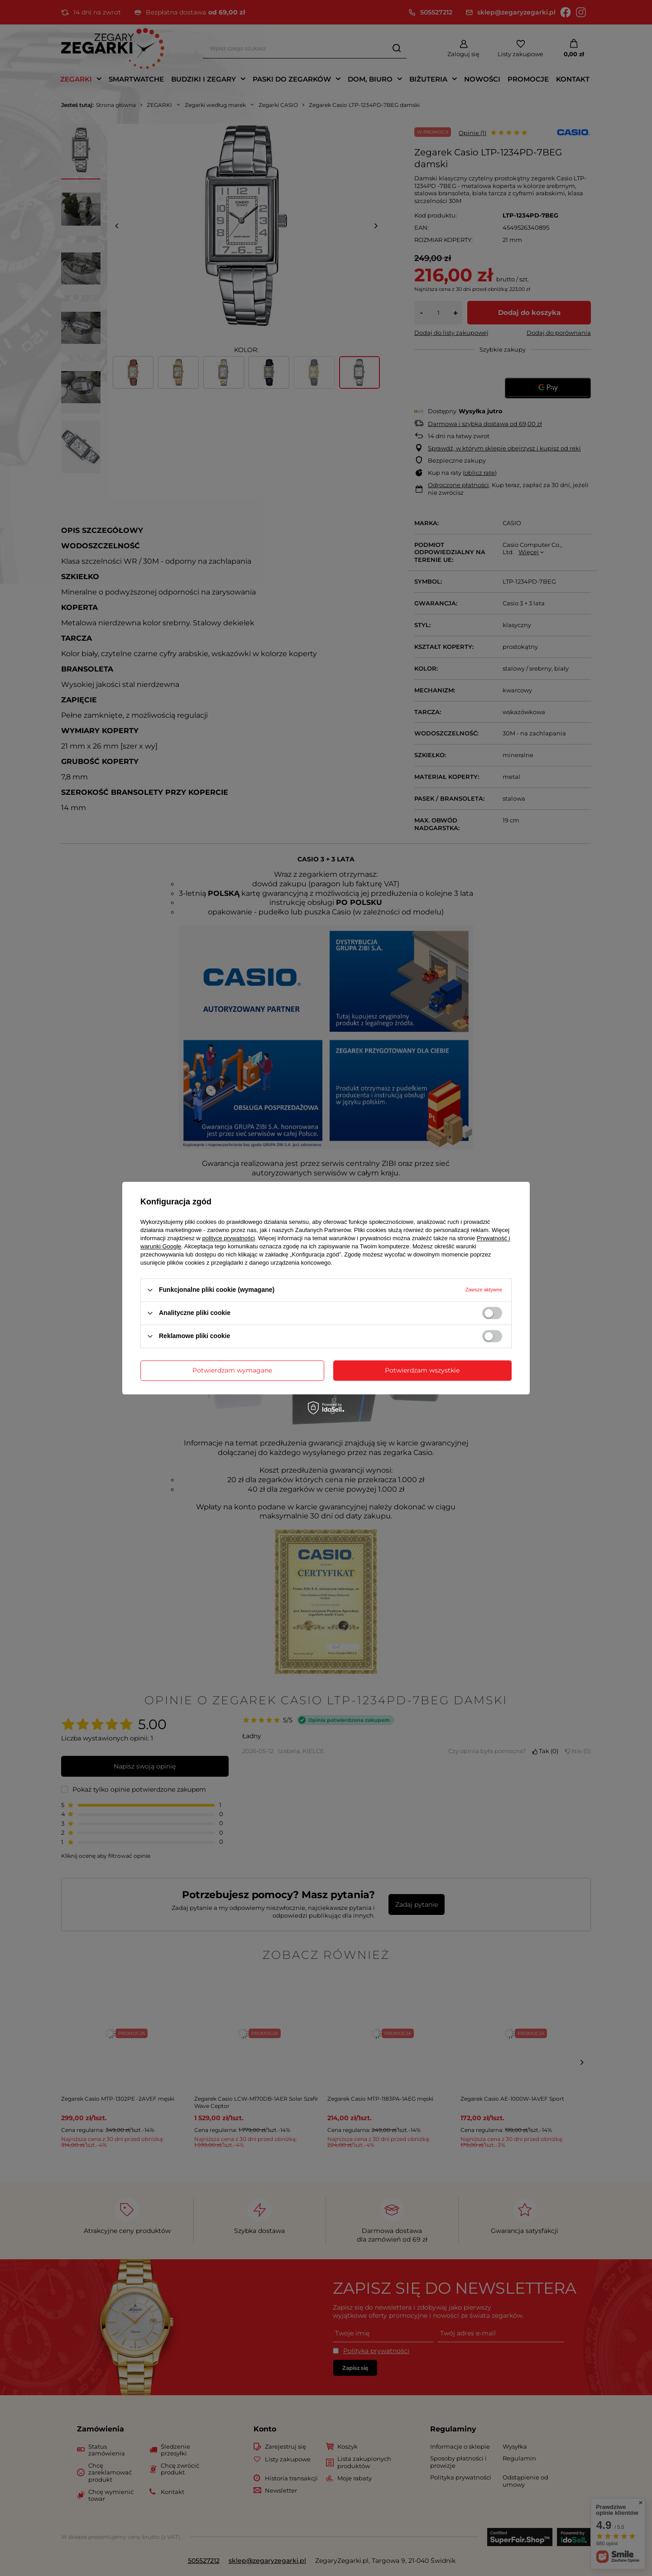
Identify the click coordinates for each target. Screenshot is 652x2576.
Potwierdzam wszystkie (422, 1370)
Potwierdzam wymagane (232, 1370)
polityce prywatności (228, 1238)
